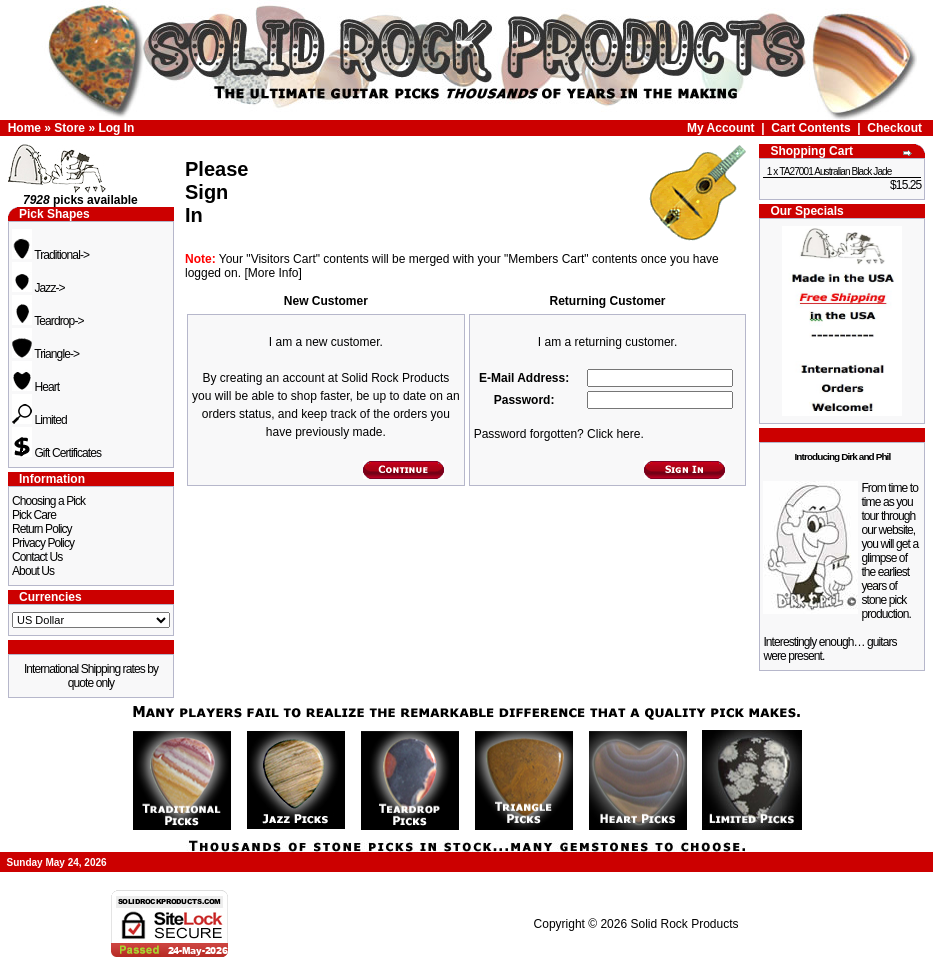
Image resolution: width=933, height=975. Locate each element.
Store (69, 128)
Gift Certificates (56, 453)
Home (24, 128)
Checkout (894, 128)
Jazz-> (38, 288)
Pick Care (34, 515)
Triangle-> (45, 354)
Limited (39, 420)
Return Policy (42, 529)
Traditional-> (50, 255)
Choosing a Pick (48, 501)
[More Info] (272, 273)
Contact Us (37, 557)
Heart (35, 387)
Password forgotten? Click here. (559, 434)
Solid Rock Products (684, 924)
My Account (721, 128)
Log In (116, 128)
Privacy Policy (43, 543)
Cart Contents (810, 128)
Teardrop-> (48, 321)
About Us (33, 571)
